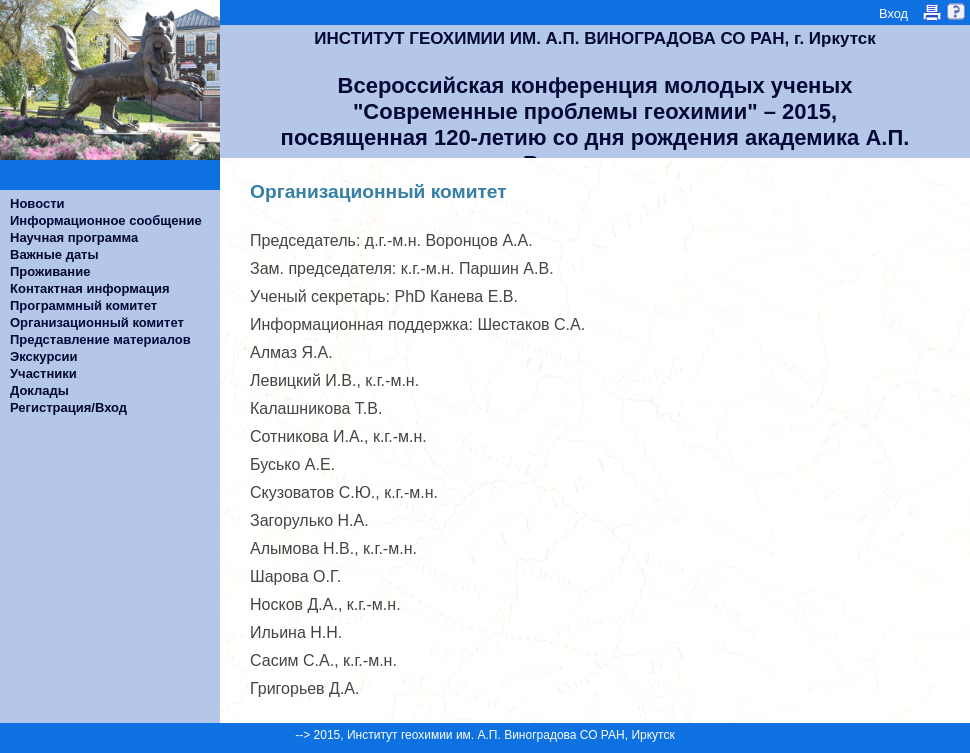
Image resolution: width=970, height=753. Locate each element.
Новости (37, 203)
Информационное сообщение (106, 220)
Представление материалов (100, 339)
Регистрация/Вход (68, 407)
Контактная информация (89, 288)
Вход (893, 13)
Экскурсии (44, 356)
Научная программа (74, 237)
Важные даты (54, 254)
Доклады (39, 390)
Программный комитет (83, 305)
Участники (43, 373)
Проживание (50, 271)
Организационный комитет (97, 322)
